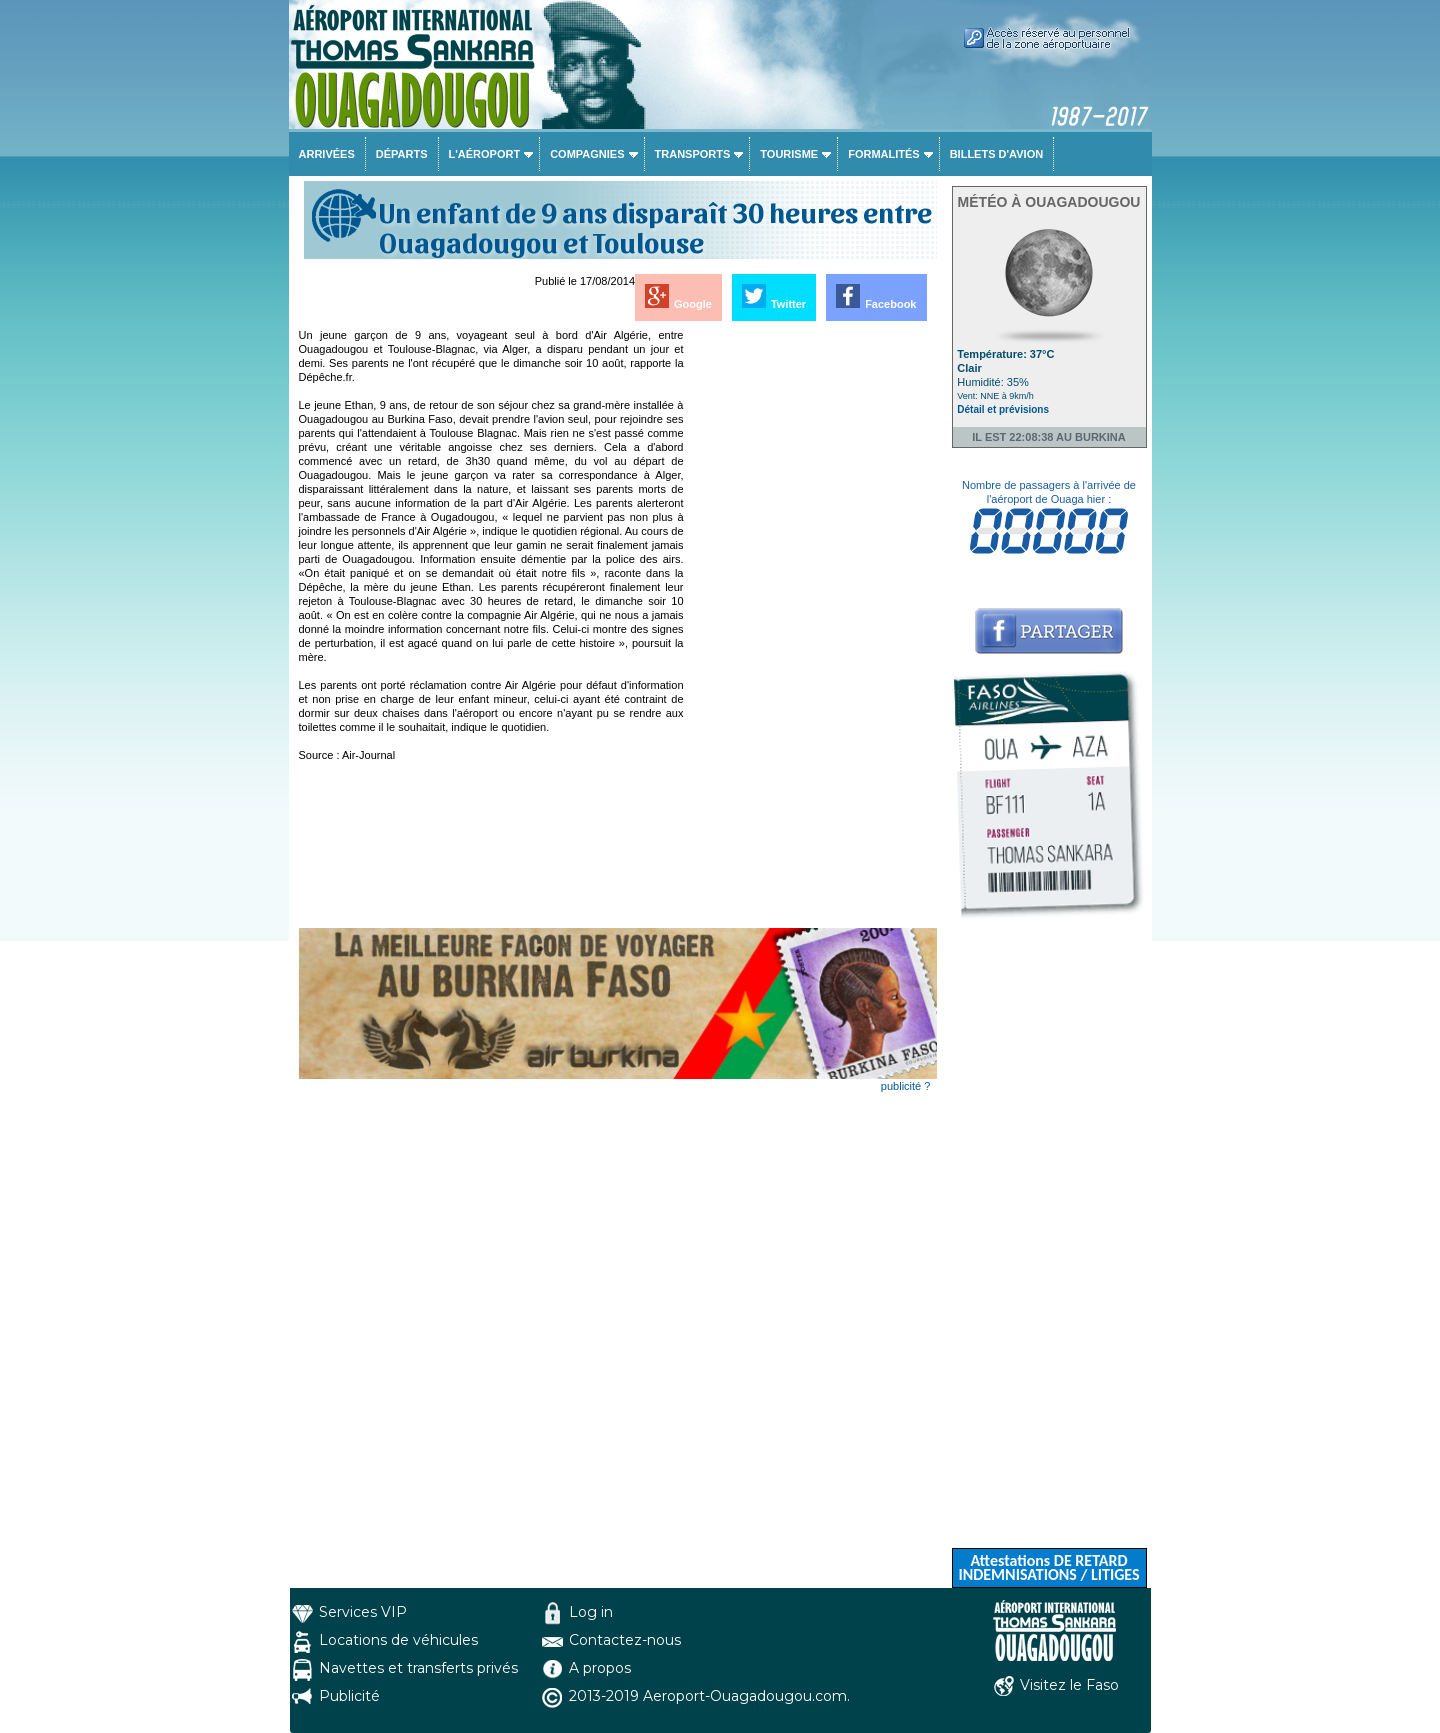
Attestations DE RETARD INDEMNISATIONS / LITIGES (1048, 1567)
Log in (591, 1612)
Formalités (884, 154)
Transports (693, 154)
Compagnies (587, 154)
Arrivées (327, 154)
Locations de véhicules (398, 1640)
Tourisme (789, 154)
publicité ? (906, 1086)
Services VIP (363, 1612)
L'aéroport (485, 154)
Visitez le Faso (1069, 1685)
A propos (600, 1668)
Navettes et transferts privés (418, 1668)
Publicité (349, 1696)
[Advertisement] (812, 628)
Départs (402, 154)
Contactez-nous (625, 1640)
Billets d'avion (996, 154)
